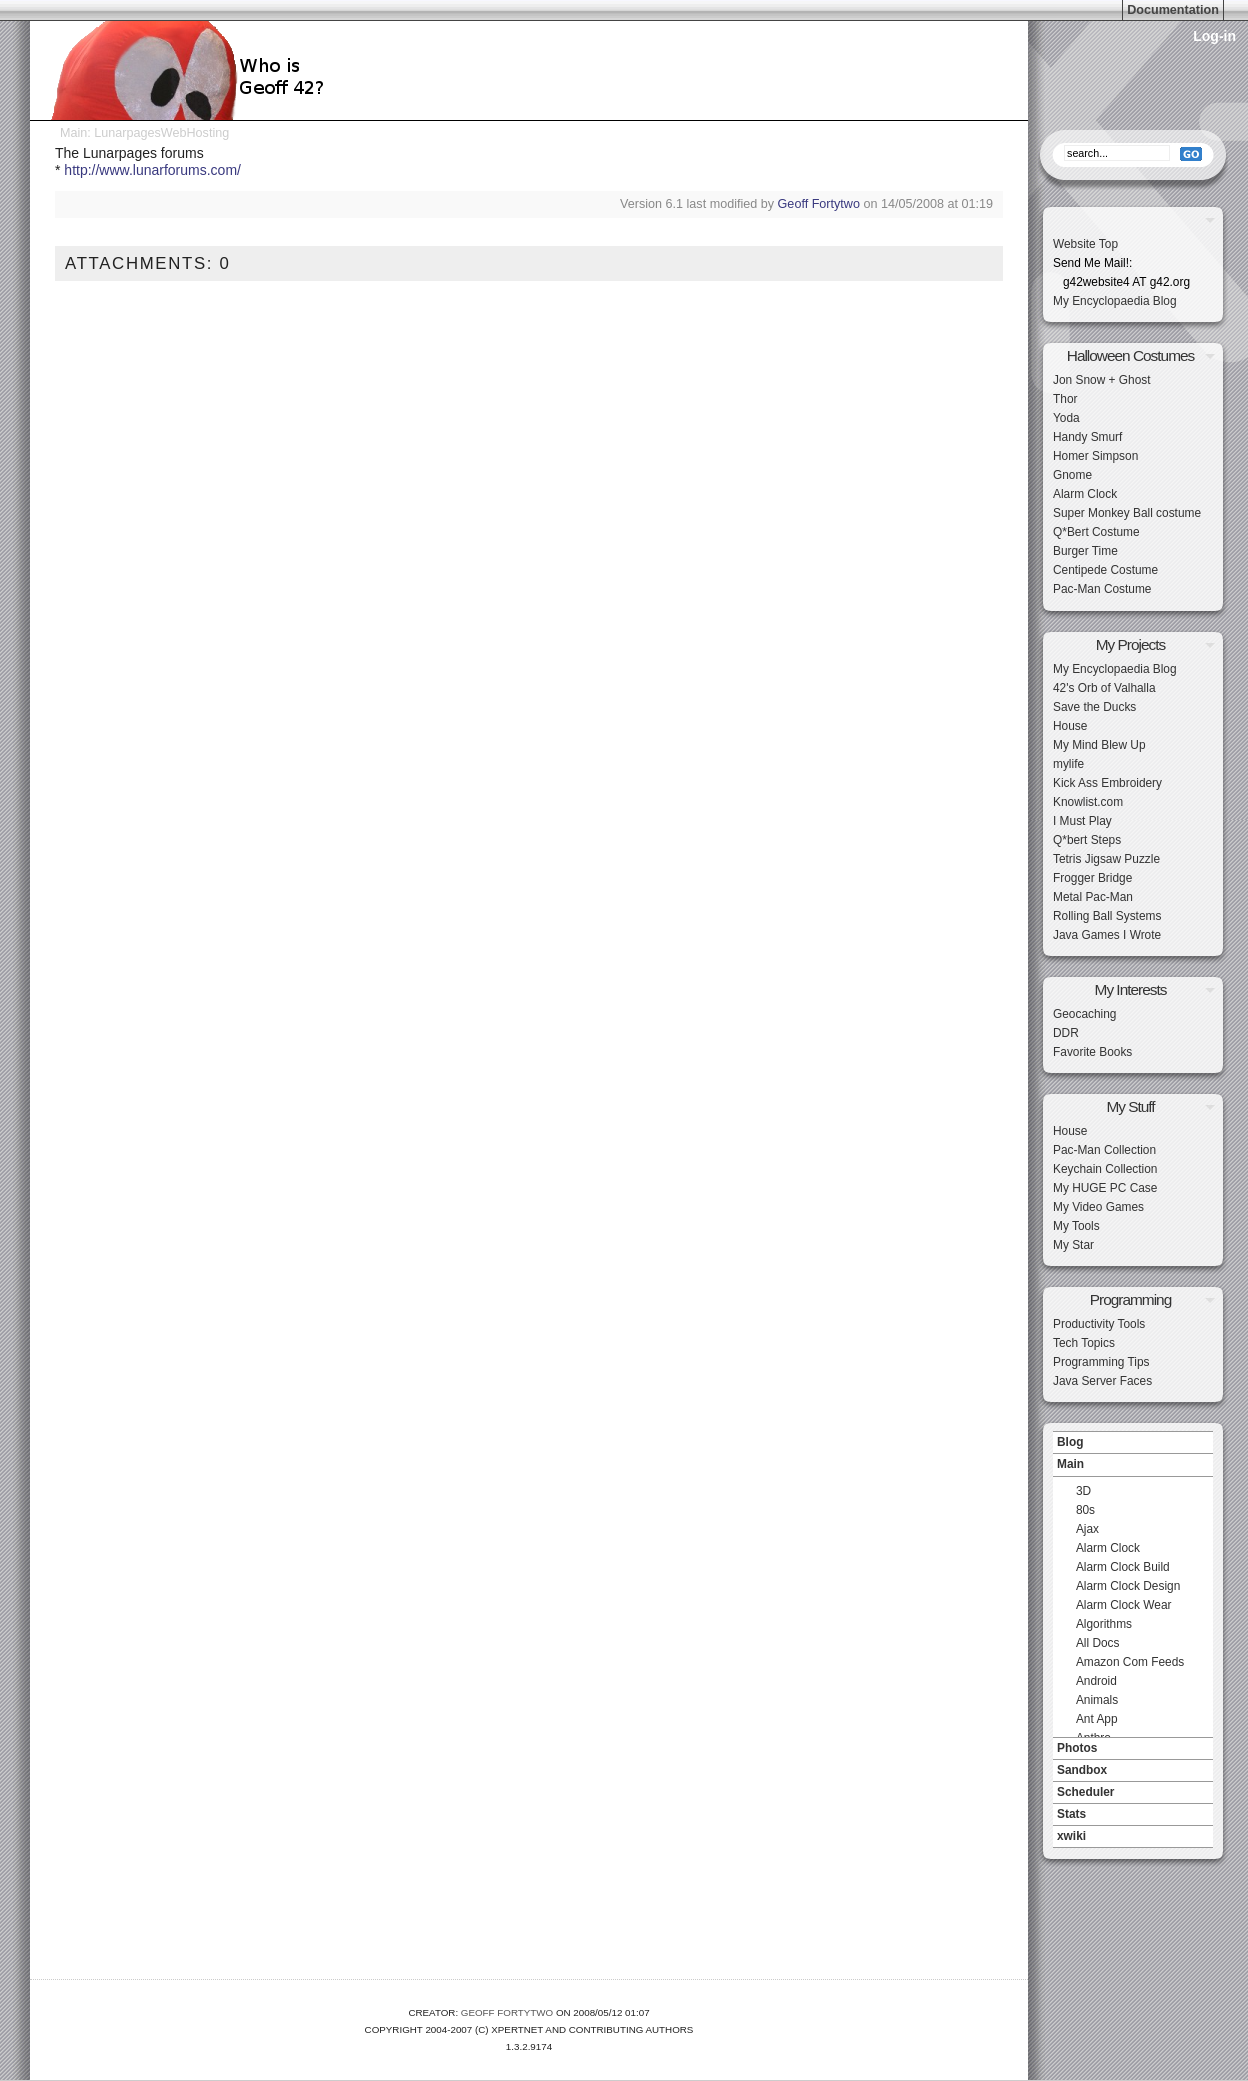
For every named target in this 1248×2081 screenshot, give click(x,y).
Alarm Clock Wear (1124, 1605)
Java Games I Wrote (1107, 935)
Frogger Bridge (1092, 878)
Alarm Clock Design (1128, 1586)
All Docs (1098, 1643)
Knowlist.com (1088, 802)
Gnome (1072, 475)
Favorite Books (1092, 1052)
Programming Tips (1101, 1362)
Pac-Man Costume (1102, 589)
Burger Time (1085, 551)
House (1070, 726)
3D (1083, 1491)
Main (73, 133)
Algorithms (1104, 1624)
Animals (1097, 1700)
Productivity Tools (1099, 1324)
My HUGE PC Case (1105, 1188)
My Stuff (1130, 1106)
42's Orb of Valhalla (1104, 688)
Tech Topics (1084, 1343)
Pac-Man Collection (1104, 1150)
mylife (1068, 764)
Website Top (1085, 244)
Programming (1130, 1299)
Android (1096, 1681)
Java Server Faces (1102, 1381)
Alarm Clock (1085, 494)
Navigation (1133, 1426)
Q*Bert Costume (1096, 532)
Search (1133, 125)
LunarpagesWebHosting (161, 133)
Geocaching (1084, 1014)
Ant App (1097, 1719)
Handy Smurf (1087, 437)
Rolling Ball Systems (1107, 916)
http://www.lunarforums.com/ (152, 170)
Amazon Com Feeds (1130, 1662)
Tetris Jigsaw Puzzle (1106, 859)
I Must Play (1082, 821)
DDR (1066, 1033)
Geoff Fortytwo (819, 204)
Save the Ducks (1094, 707)
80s (1085, 1510)
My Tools (1076, 1226)
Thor (1065, 399)
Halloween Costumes (1130, 355)
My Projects (1130, 644)
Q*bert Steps (1087, 840)
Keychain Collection (1105, 1169)
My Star (1073, 1245)
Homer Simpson (1095, 456)
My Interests (1131, 989)
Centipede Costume (1105, 570)
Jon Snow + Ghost (1102, 380)
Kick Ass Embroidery (1107, 783)
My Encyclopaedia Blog (1115, 301)
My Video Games (1098, 1207)
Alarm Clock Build (1123, 1567)
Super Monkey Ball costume (1127, 513)
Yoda (1066, 418)
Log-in (1214, 36)
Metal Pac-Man (1093, 897)
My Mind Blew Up (1099, 745)
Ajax (1087, 1529)
